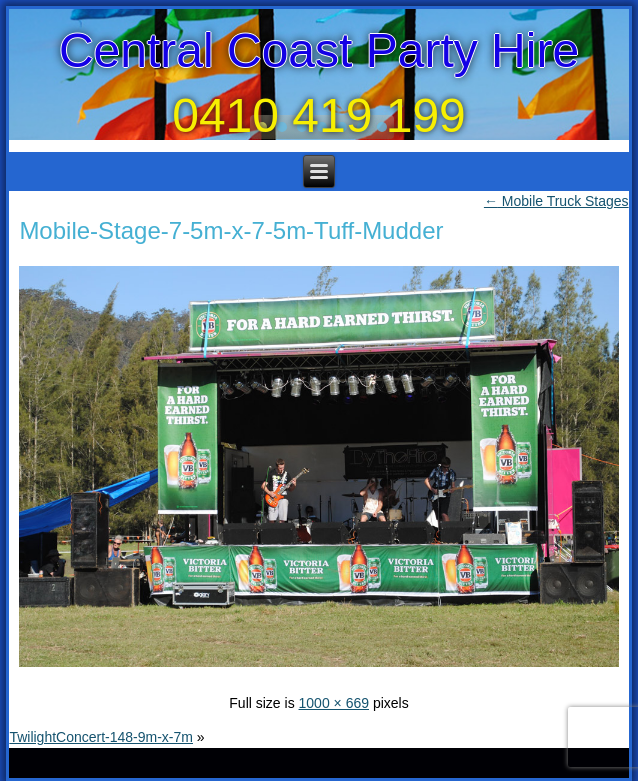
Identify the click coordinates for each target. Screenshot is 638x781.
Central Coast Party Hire (319, 50)
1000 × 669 (334, 703)
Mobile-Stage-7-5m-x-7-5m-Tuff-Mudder (231, 230)
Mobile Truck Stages (556, 201)
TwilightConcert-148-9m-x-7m (101, 737)
